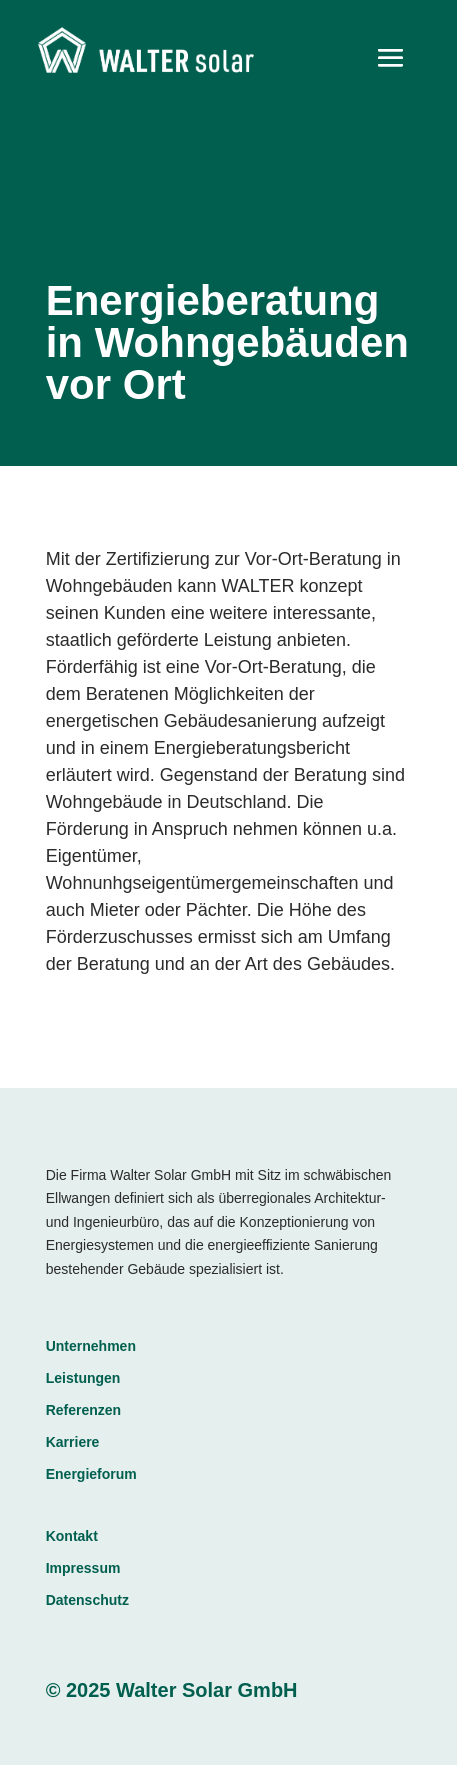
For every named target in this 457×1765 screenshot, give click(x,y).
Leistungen (83, 1378)
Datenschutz (87, 1600)
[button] (36, 1729)
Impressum (83, 1568)
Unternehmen (91, 1346)
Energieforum (91, 1474)
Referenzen (83, 1410)
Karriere (73, 1442)
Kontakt (72, 1536)
